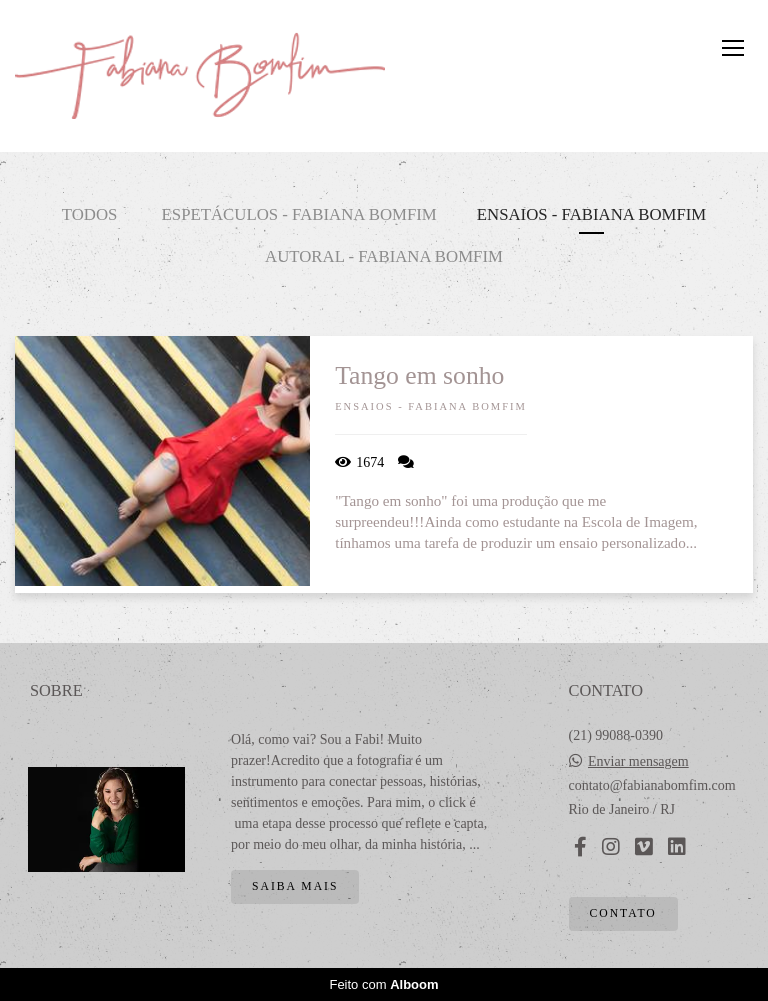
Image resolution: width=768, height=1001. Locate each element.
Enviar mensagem (638, 762)
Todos (90, 214)
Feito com (383, 984)
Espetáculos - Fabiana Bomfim (299, 214)
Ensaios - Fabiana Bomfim (592, 214)
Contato (623, 913)
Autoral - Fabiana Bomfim (384, 256)
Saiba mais (295, 886)
